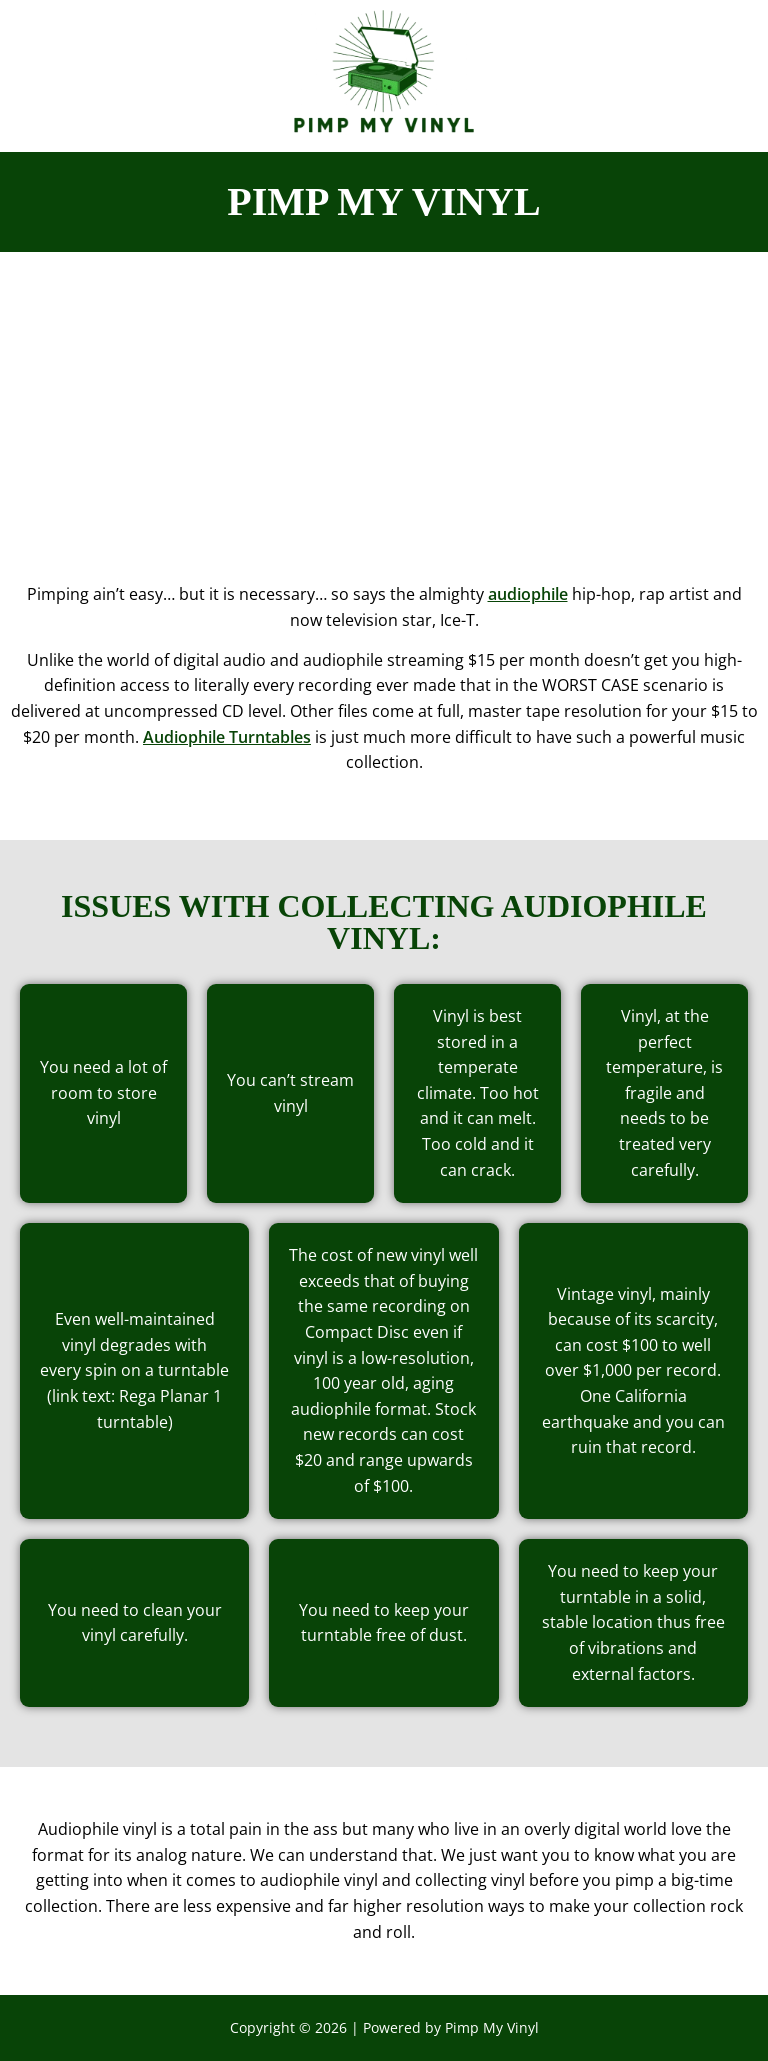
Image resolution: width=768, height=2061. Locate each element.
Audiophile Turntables (227, 737)
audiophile (528, 594)
